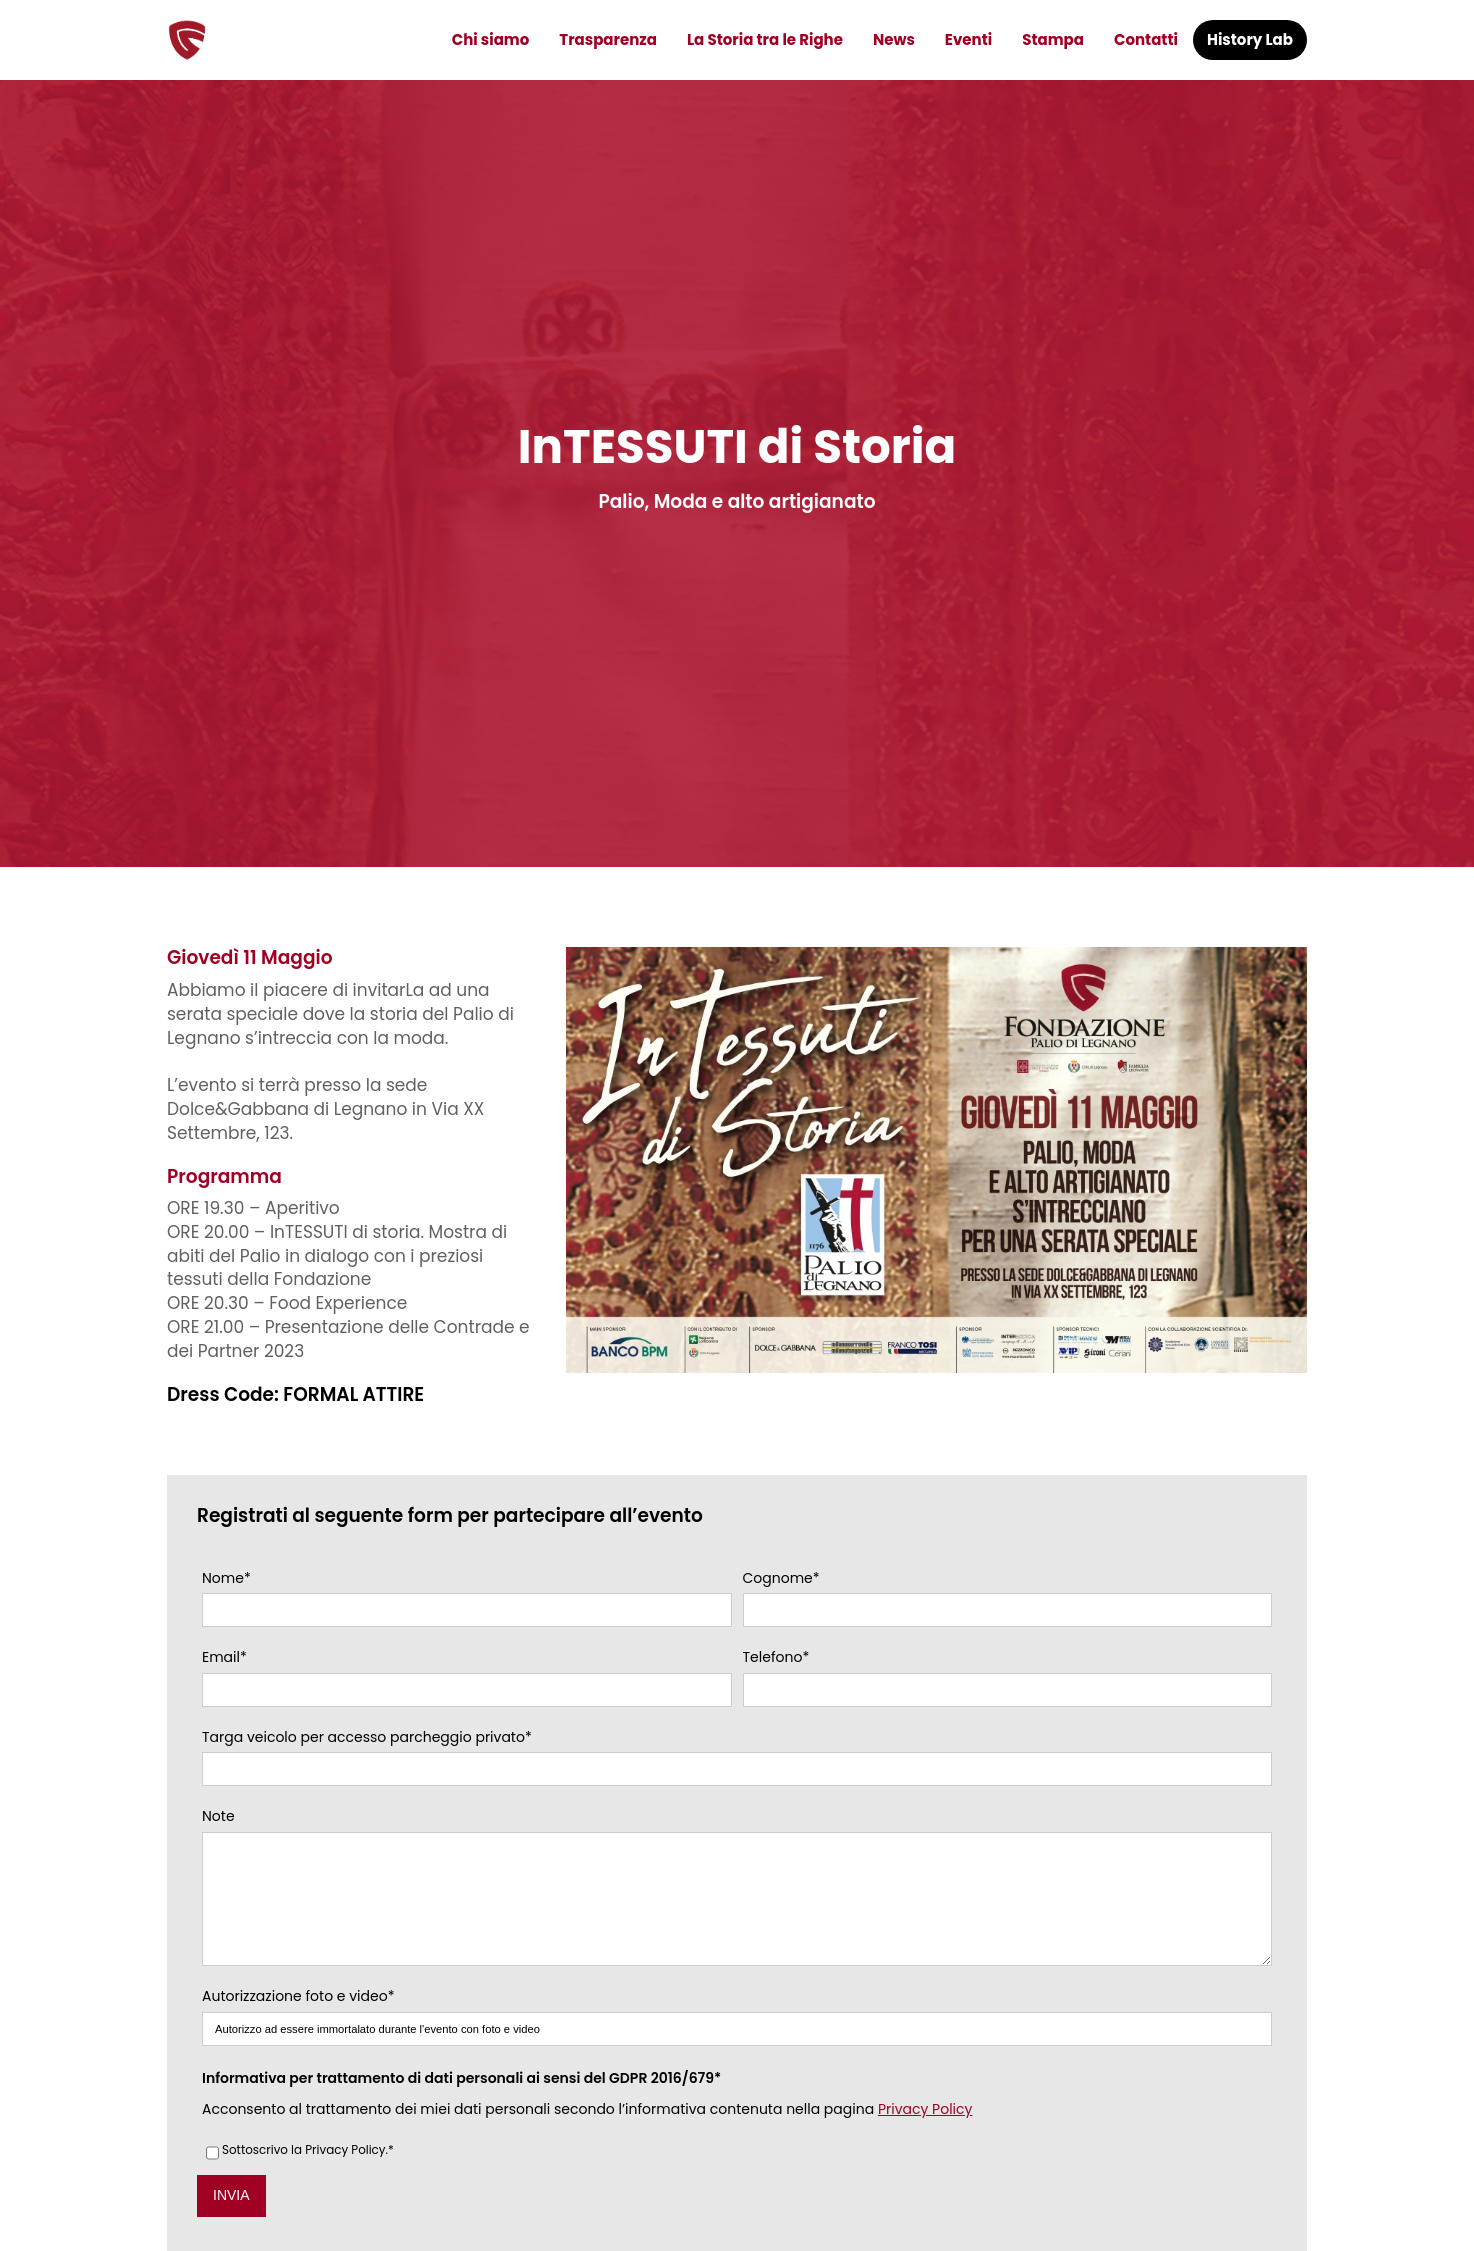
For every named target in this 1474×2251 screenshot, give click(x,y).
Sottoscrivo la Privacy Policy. (308, 2181)
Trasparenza (608, 39)
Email (224, 1658)
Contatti (1146, 39)
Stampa (1053, 39)
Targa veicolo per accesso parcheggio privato (367, 1738)
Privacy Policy (925, 2139)
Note (218, 1816)
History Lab (1250, 39)
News (894, 39)
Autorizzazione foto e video (298, 2027)
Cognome (781, 1579)
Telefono (776, 1658)
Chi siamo (491, 39)
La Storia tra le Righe (765, 39)
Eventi (968, 39)
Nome (226, 1579)
